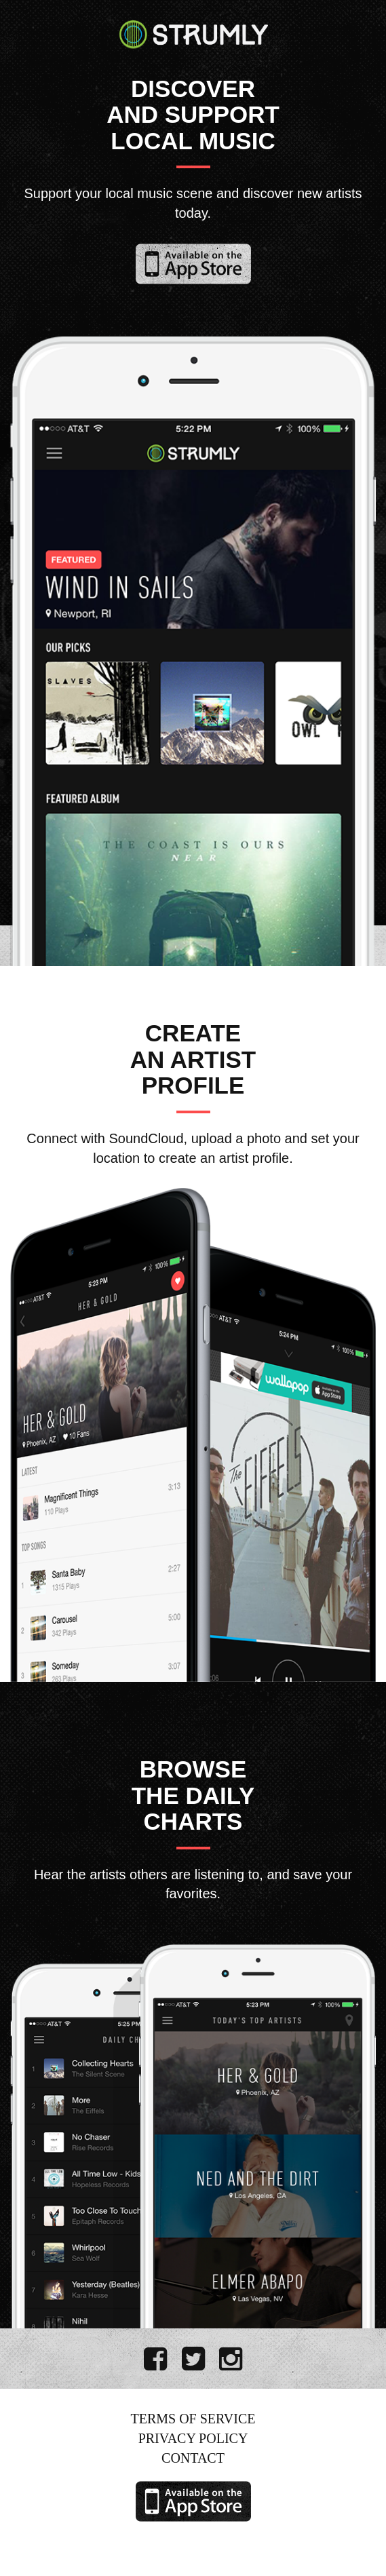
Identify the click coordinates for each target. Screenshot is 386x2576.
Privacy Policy (193, 2438)
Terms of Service (193, 2418)
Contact (193, 2457)
